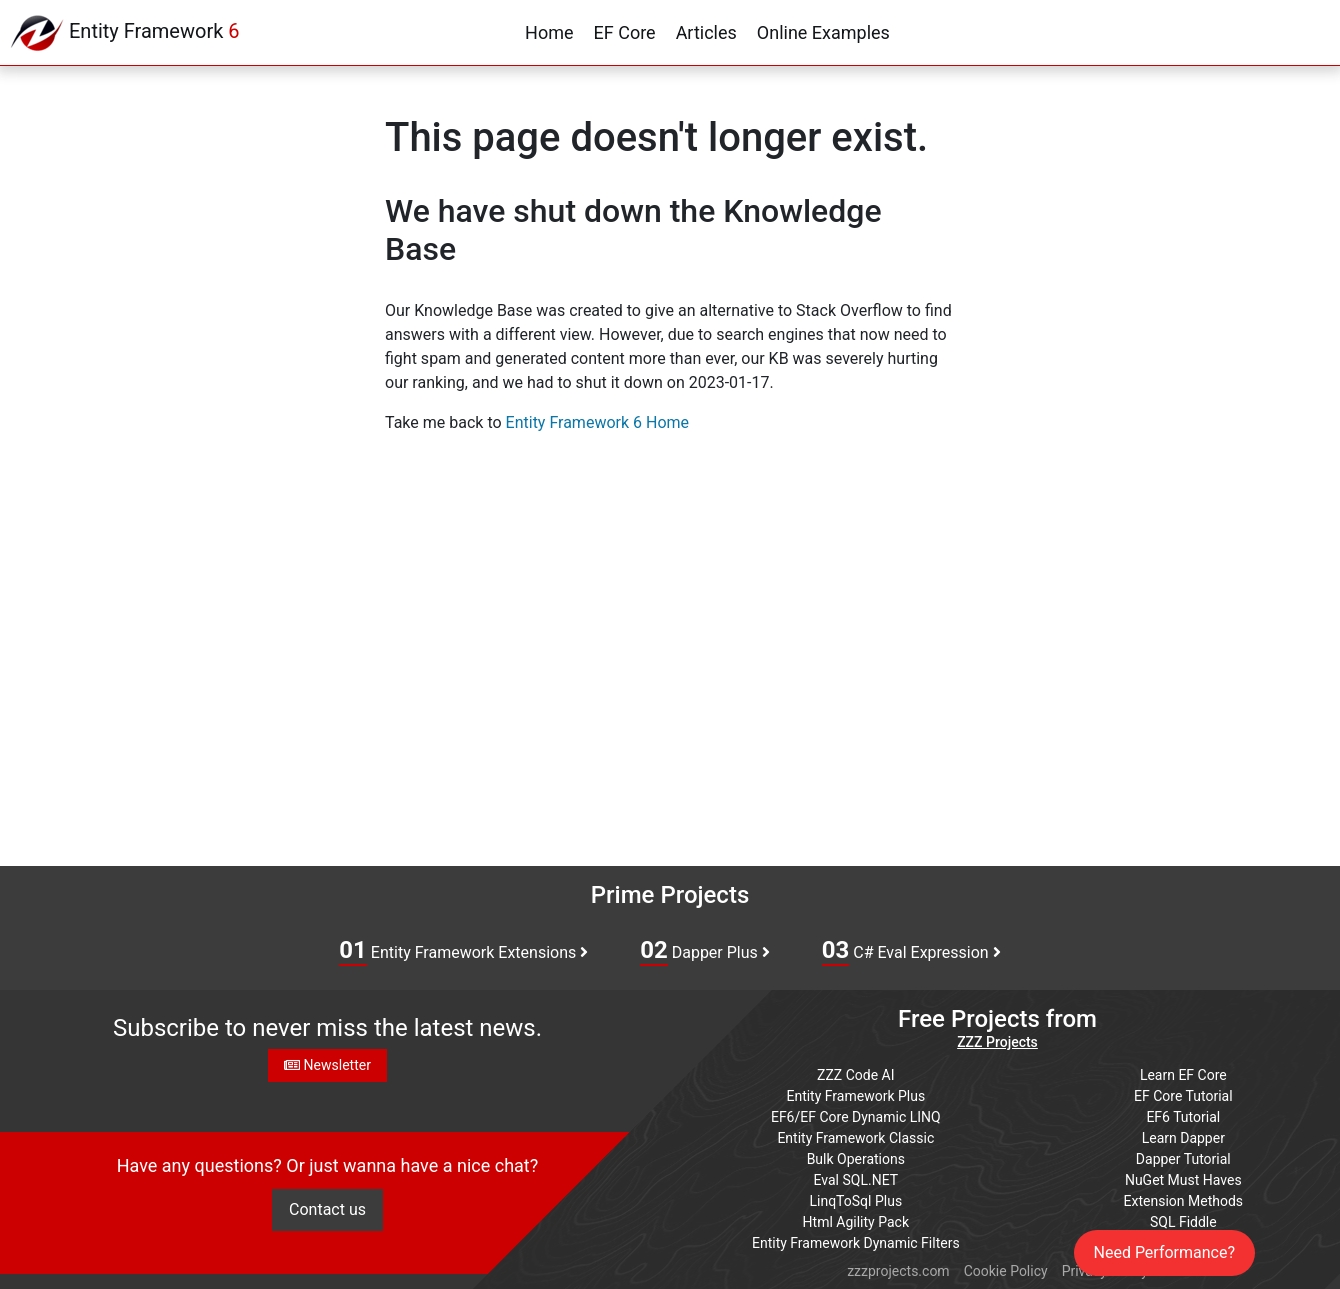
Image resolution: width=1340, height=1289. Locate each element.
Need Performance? (1165, 1252)
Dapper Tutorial (1183, 1159)
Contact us (327, 1209)
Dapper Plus (705, 951)
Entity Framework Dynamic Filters (856, 1243)
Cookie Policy (1006, 1271)
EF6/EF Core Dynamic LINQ (856, 1117)
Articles (706, 32)
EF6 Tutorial (1183, 1117)
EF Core (625, 32)
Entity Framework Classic (855, 1138)
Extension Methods (1184, 1201)
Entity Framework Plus (855, 1096)
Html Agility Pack (856, 1222)
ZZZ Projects (997, 1042)
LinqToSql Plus (855, 1201)
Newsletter (327, 1065)
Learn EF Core (1183, 1075)
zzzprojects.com (898, 1271)
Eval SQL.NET (856, 1180)
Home (549, 32)
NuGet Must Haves (1183, 1180)
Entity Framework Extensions (463, 951)
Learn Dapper (1183, 1138)
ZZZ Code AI (855, 1075)
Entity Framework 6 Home (597, 422)
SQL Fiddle (1183, 1222)
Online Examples (823, 32)
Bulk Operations (856, 1159)
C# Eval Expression (911, 951)
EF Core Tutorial (1183, 1096)
